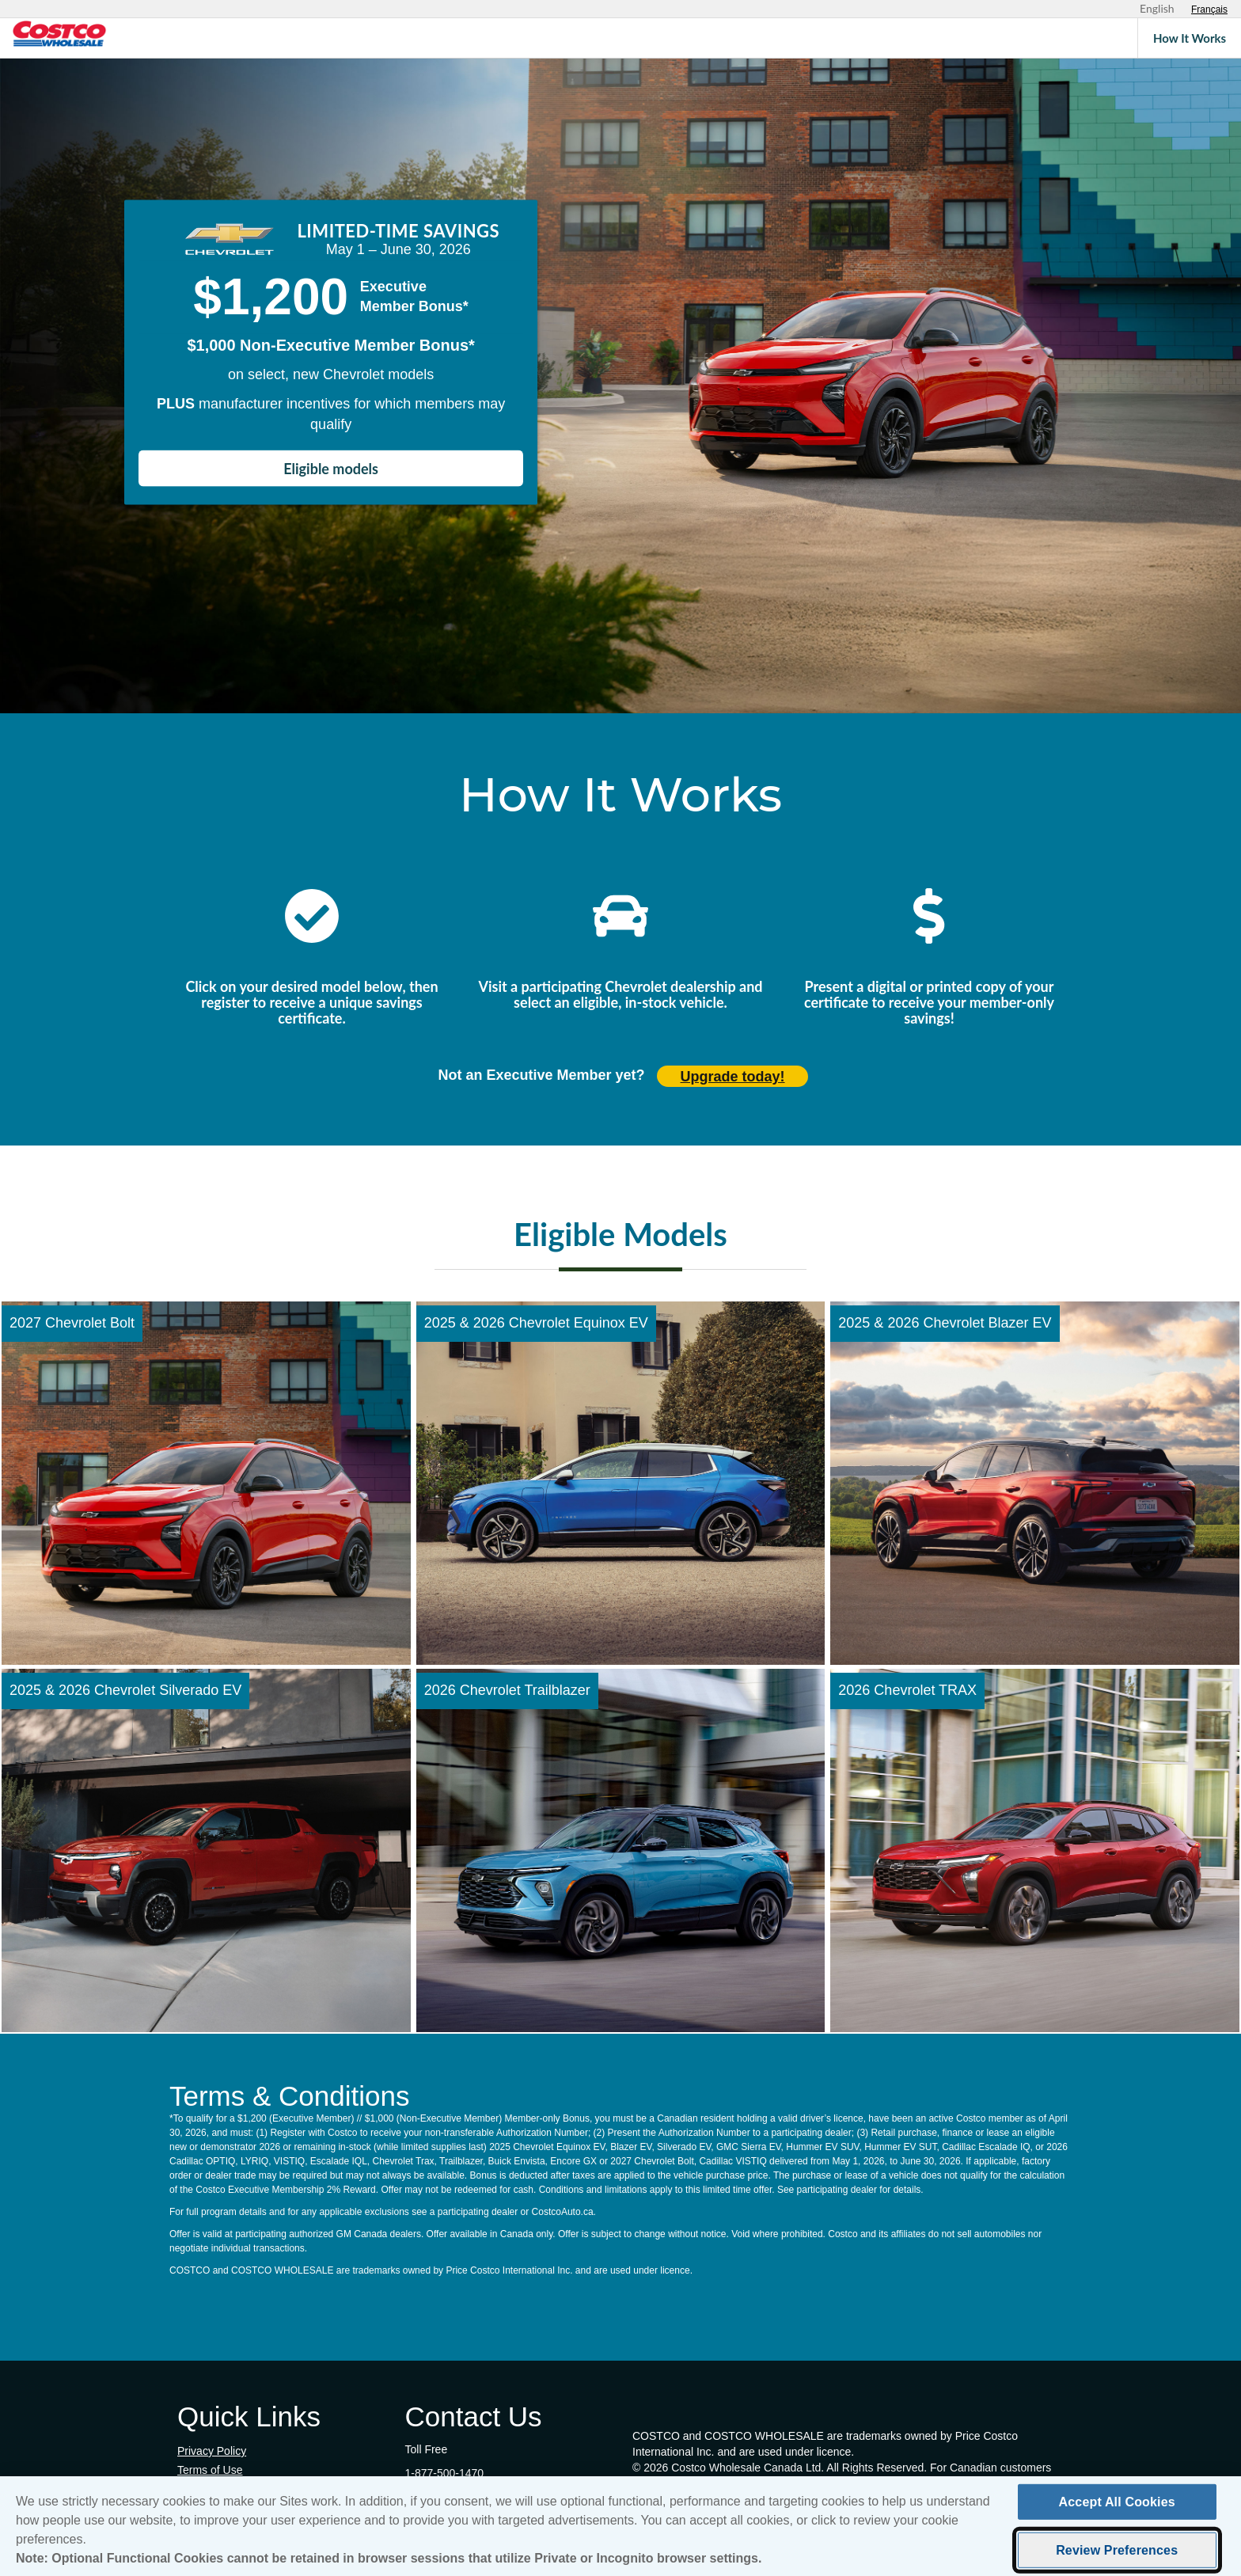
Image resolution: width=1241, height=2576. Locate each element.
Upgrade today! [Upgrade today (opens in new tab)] (733, 1077)
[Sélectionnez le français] (1209, 9)
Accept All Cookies (1117, 2502)
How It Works (1189, 38)
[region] (620, 2526)
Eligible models (330, 468)
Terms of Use (209, 2470)
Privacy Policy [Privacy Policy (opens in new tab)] (211, 2451)
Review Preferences (1117, 2550)
